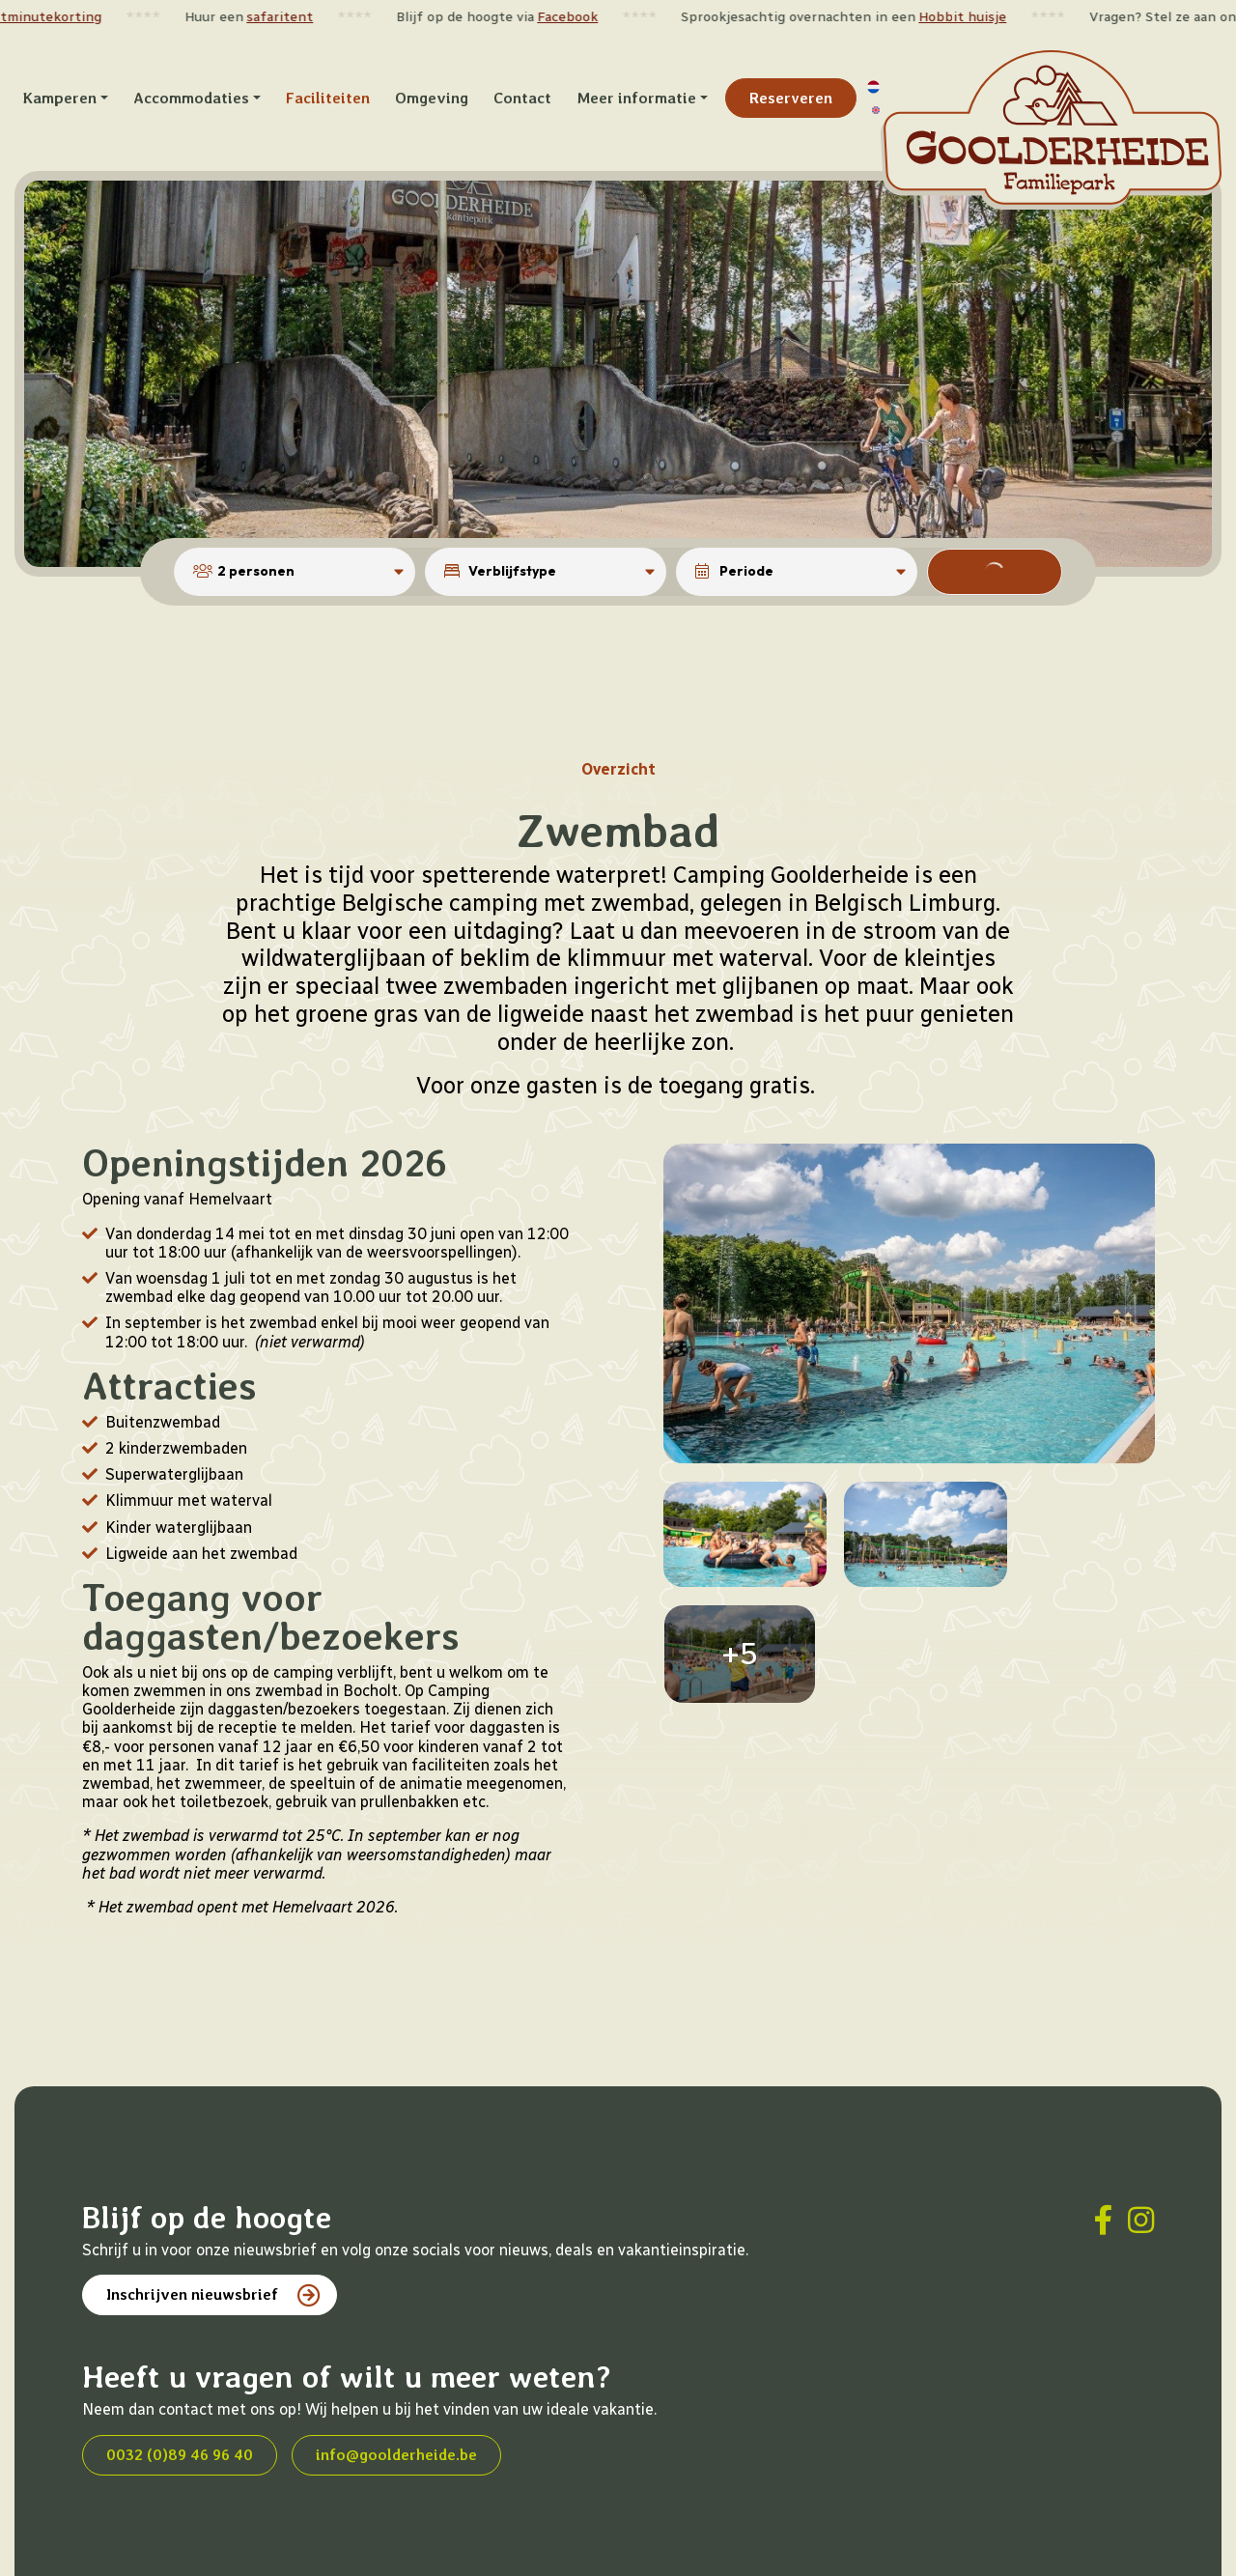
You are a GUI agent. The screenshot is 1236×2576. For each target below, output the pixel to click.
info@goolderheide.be (396, 2388)
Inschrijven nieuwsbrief (192, 2228)
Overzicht (618, 703)
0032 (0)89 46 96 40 (179, 2388)
